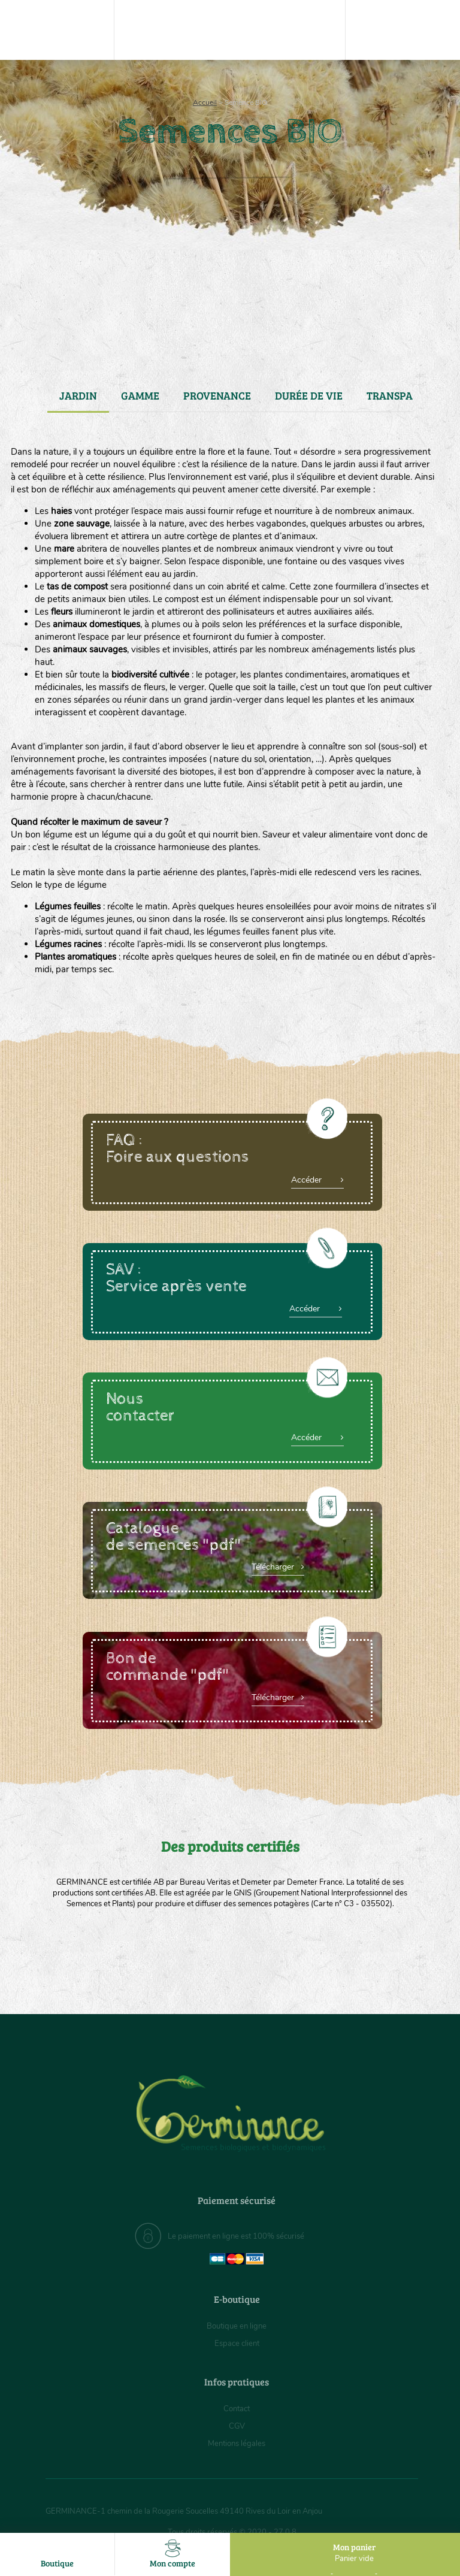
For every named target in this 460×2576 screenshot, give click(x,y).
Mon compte (172, 2554)
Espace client (237, 2343)
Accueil (205, 102)
